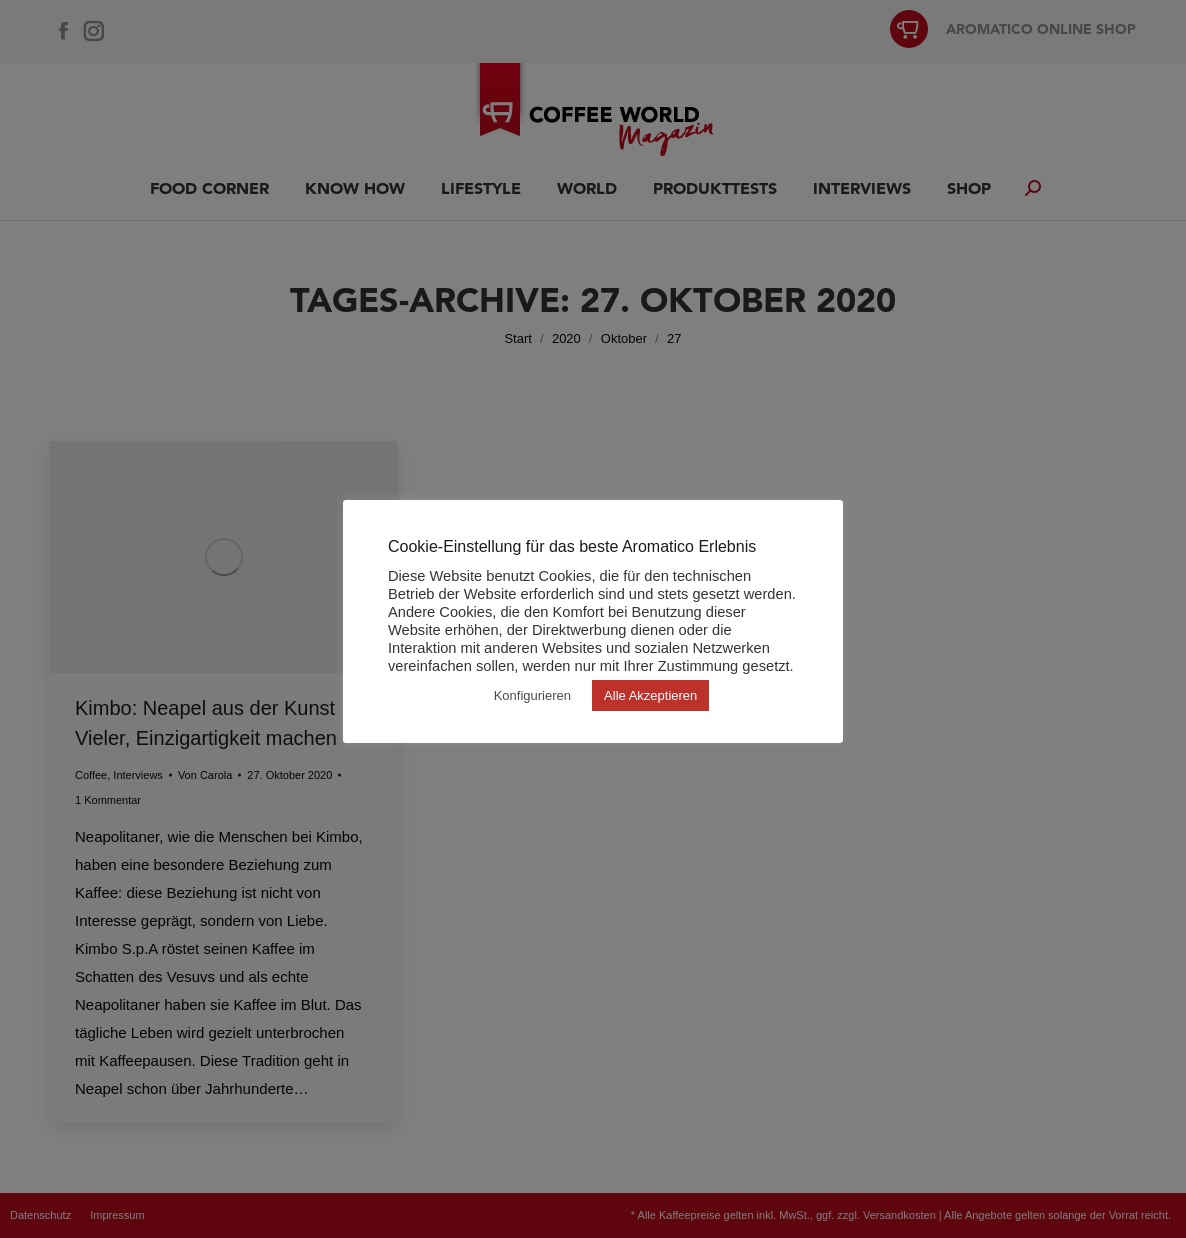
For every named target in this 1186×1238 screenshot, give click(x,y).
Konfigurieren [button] (532, 695)
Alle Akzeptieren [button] (650, 695)
